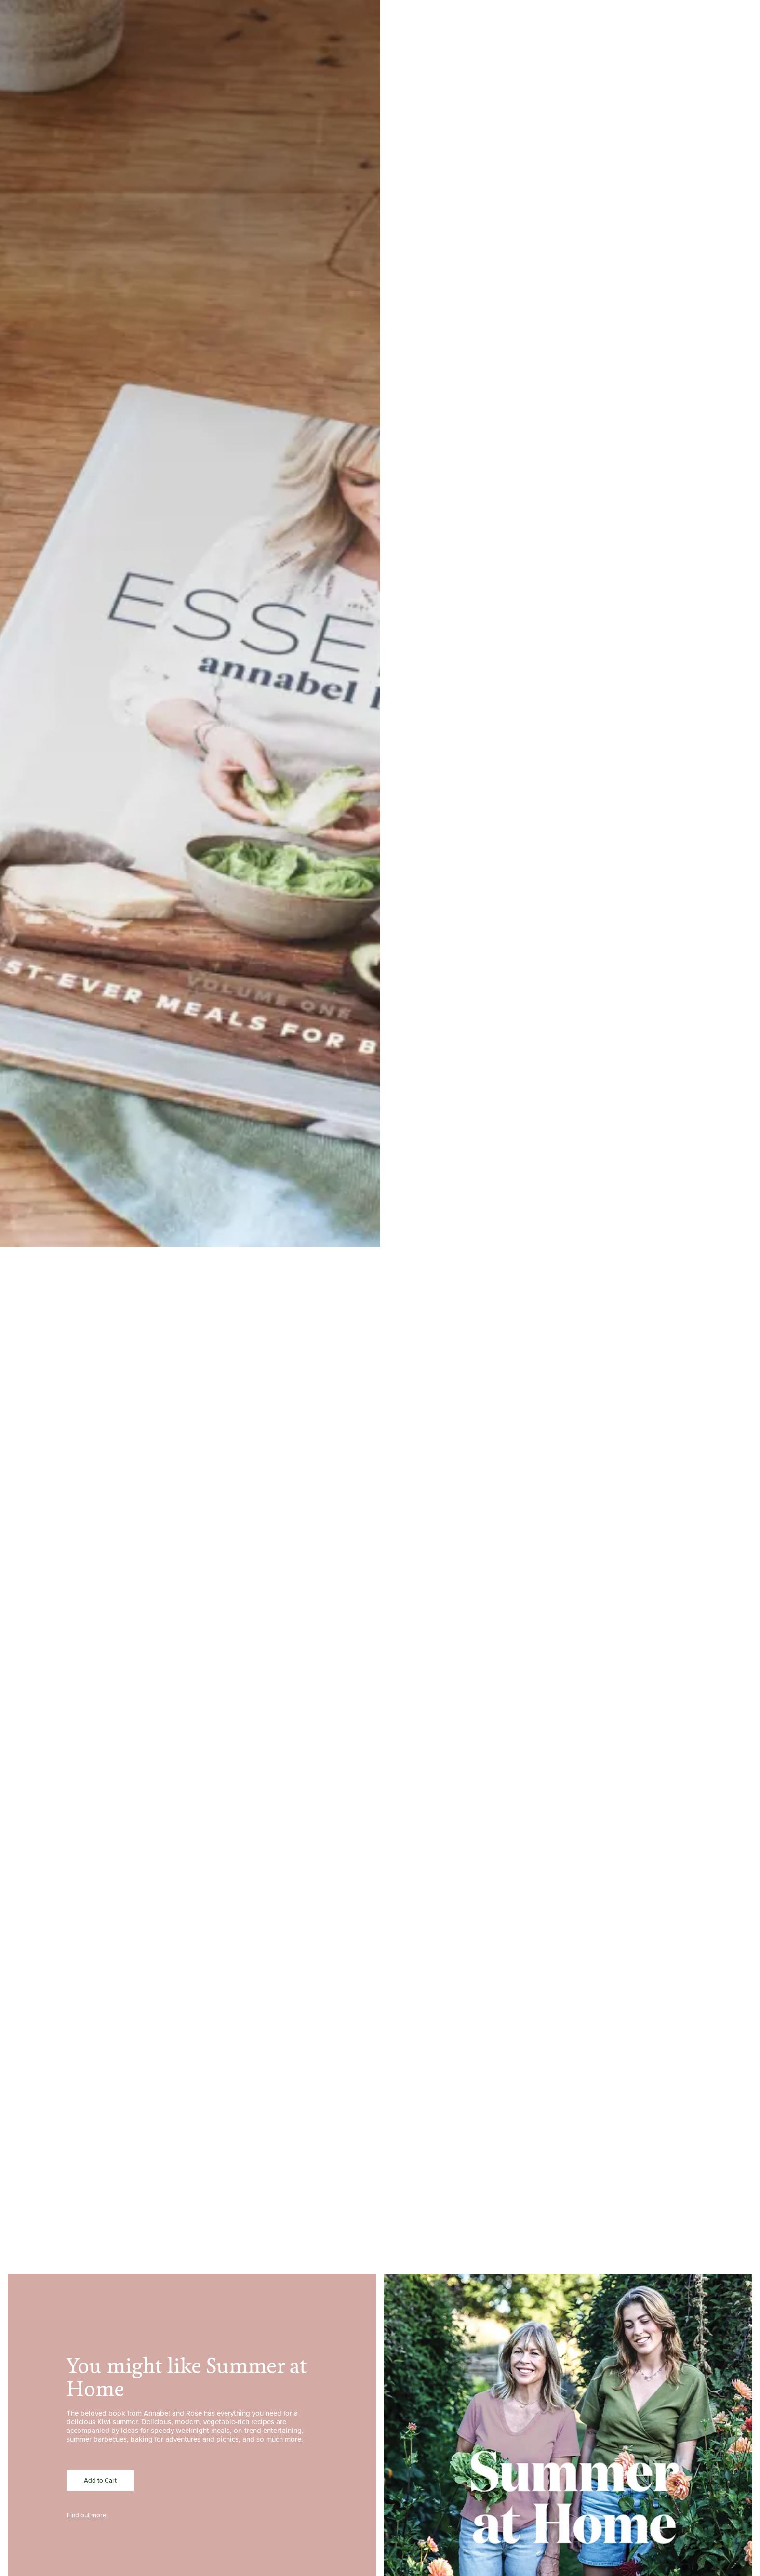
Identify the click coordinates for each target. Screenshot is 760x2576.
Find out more (86, 2515)
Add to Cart (100, 2480)
